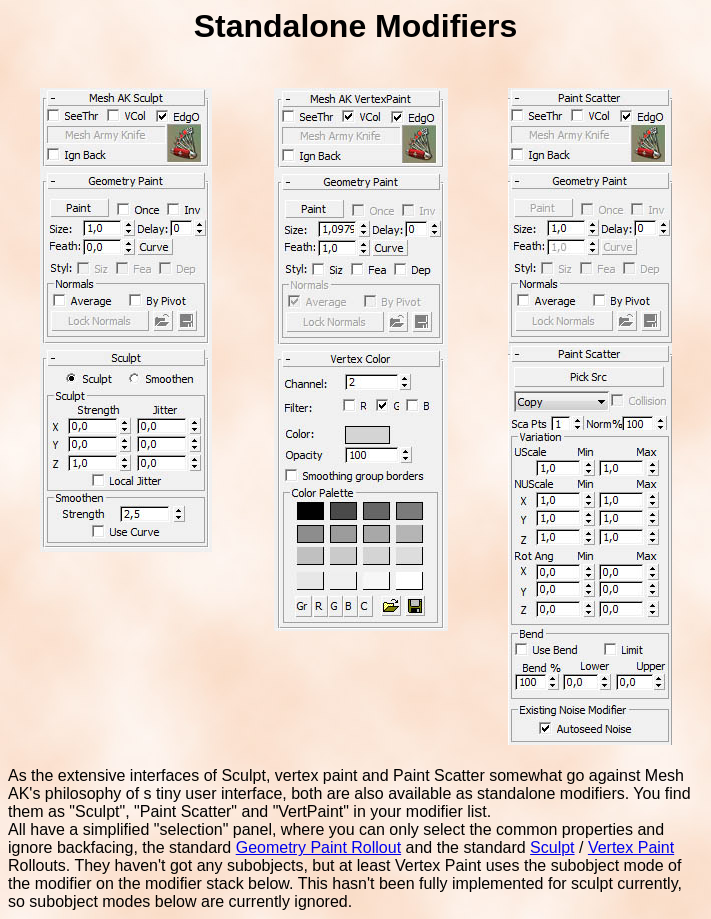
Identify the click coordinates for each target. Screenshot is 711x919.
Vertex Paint (631, 847)
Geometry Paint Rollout (318, 847)
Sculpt (552, 847)
